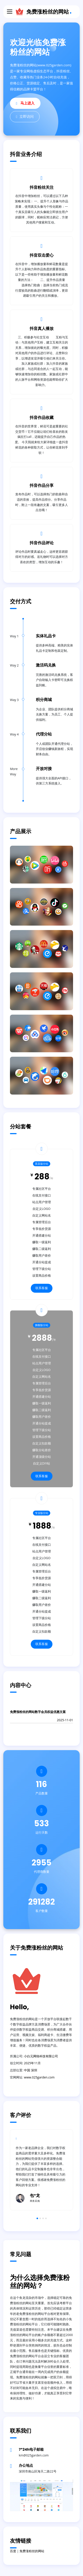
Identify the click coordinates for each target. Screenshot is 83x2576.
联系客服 (41, 1288)
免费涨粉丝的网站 (47, 11)
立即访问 (25, 116)
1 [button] (37, 2218)
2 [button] (40, 2218)
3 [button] (43, 2218)
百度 (13, 2551)
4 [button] (46, 2218)
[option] (41, 2169)
